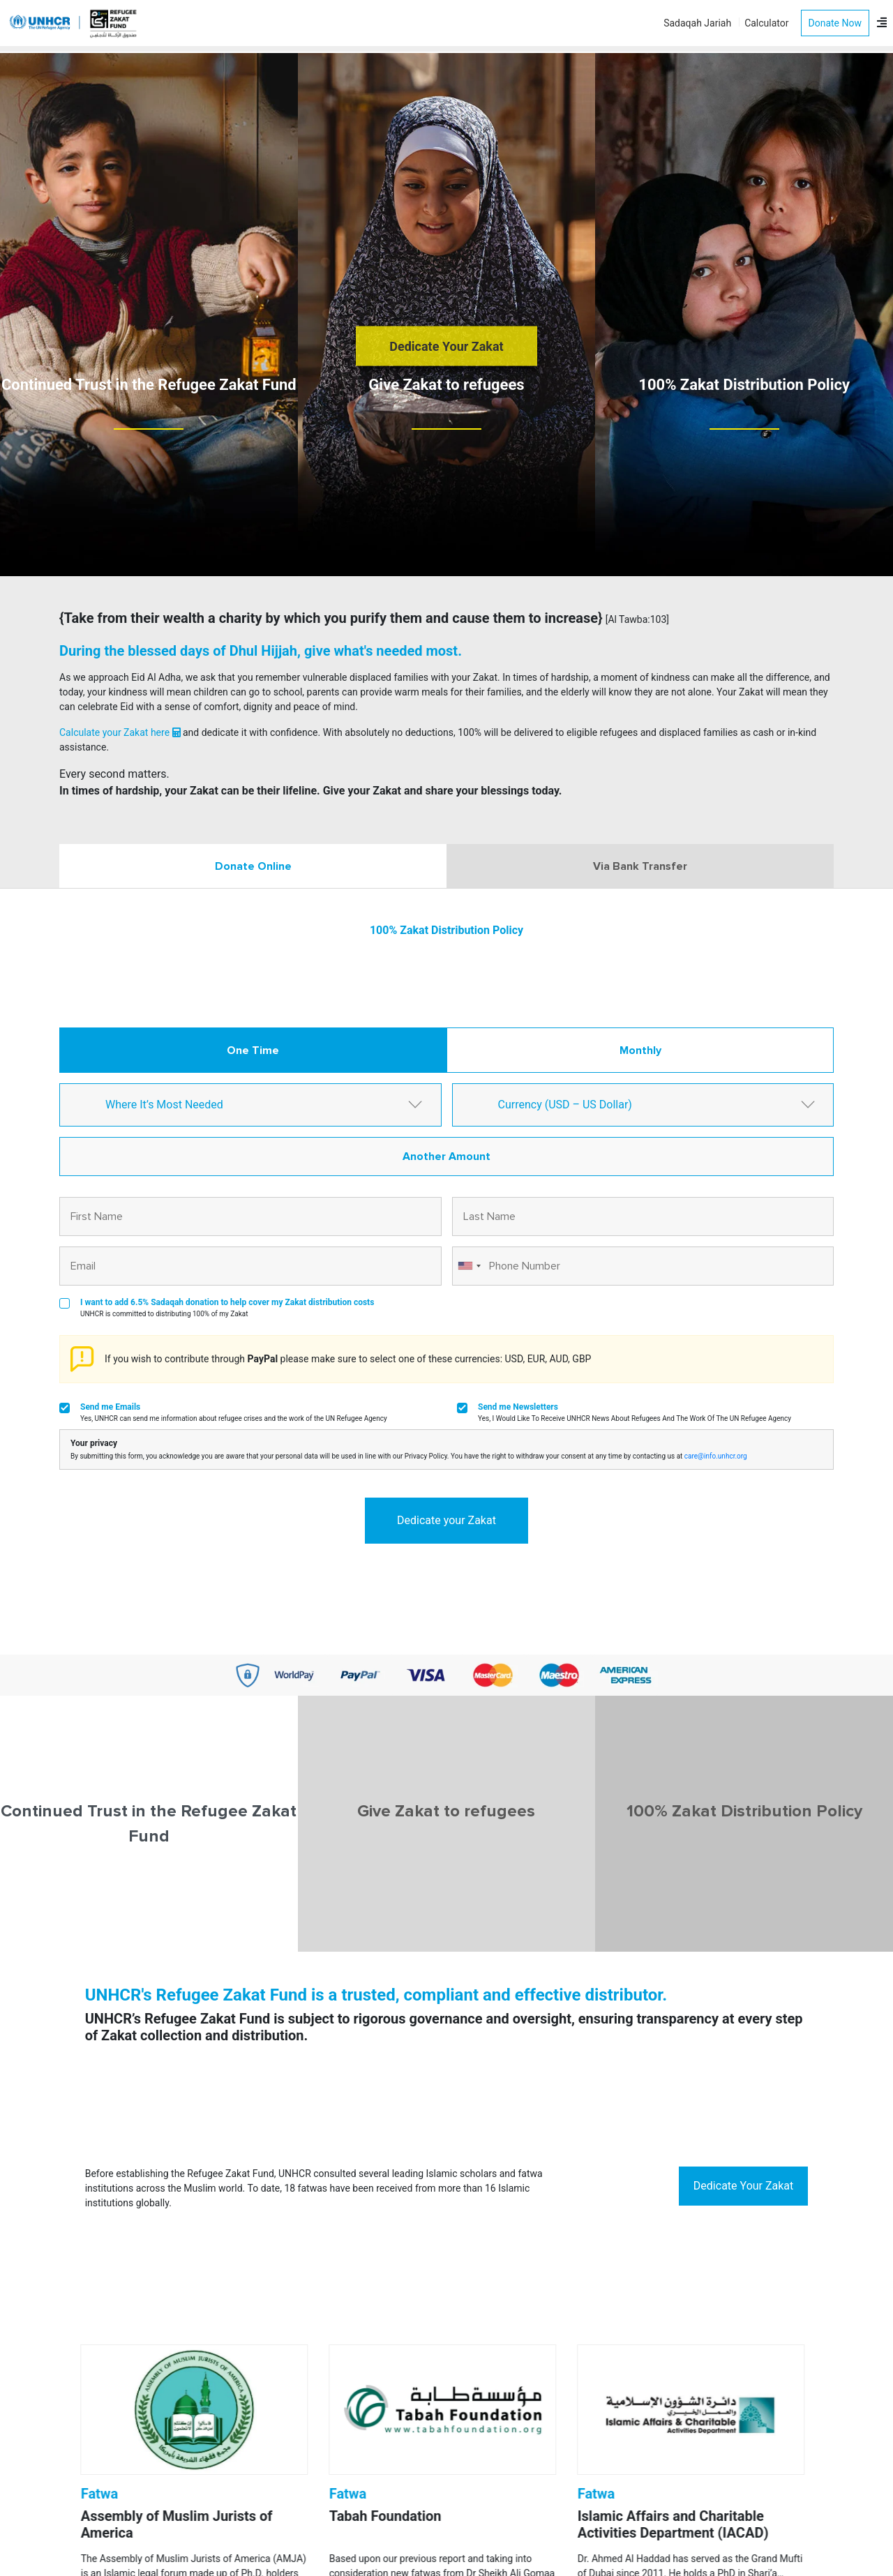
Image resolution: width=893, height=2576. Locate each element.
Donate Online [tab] (253, 866)
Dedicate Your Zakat (446, 346)
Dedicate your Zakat (446, 1520)
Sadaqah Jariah (697, 23)
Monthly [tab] (640, 1050)
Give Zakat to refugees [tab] (446, 1811)
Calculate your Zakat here (120, 732)
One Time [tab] (253, 1050)
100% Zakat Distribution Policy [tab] (744, 1811)
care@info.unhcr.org (715, 1456)
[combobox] (469, 1266)
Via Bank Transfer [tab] (640, 866)
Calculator (766, 23)
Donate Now (835, 23)
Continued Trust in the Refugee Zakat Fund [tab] (149, 1823)
